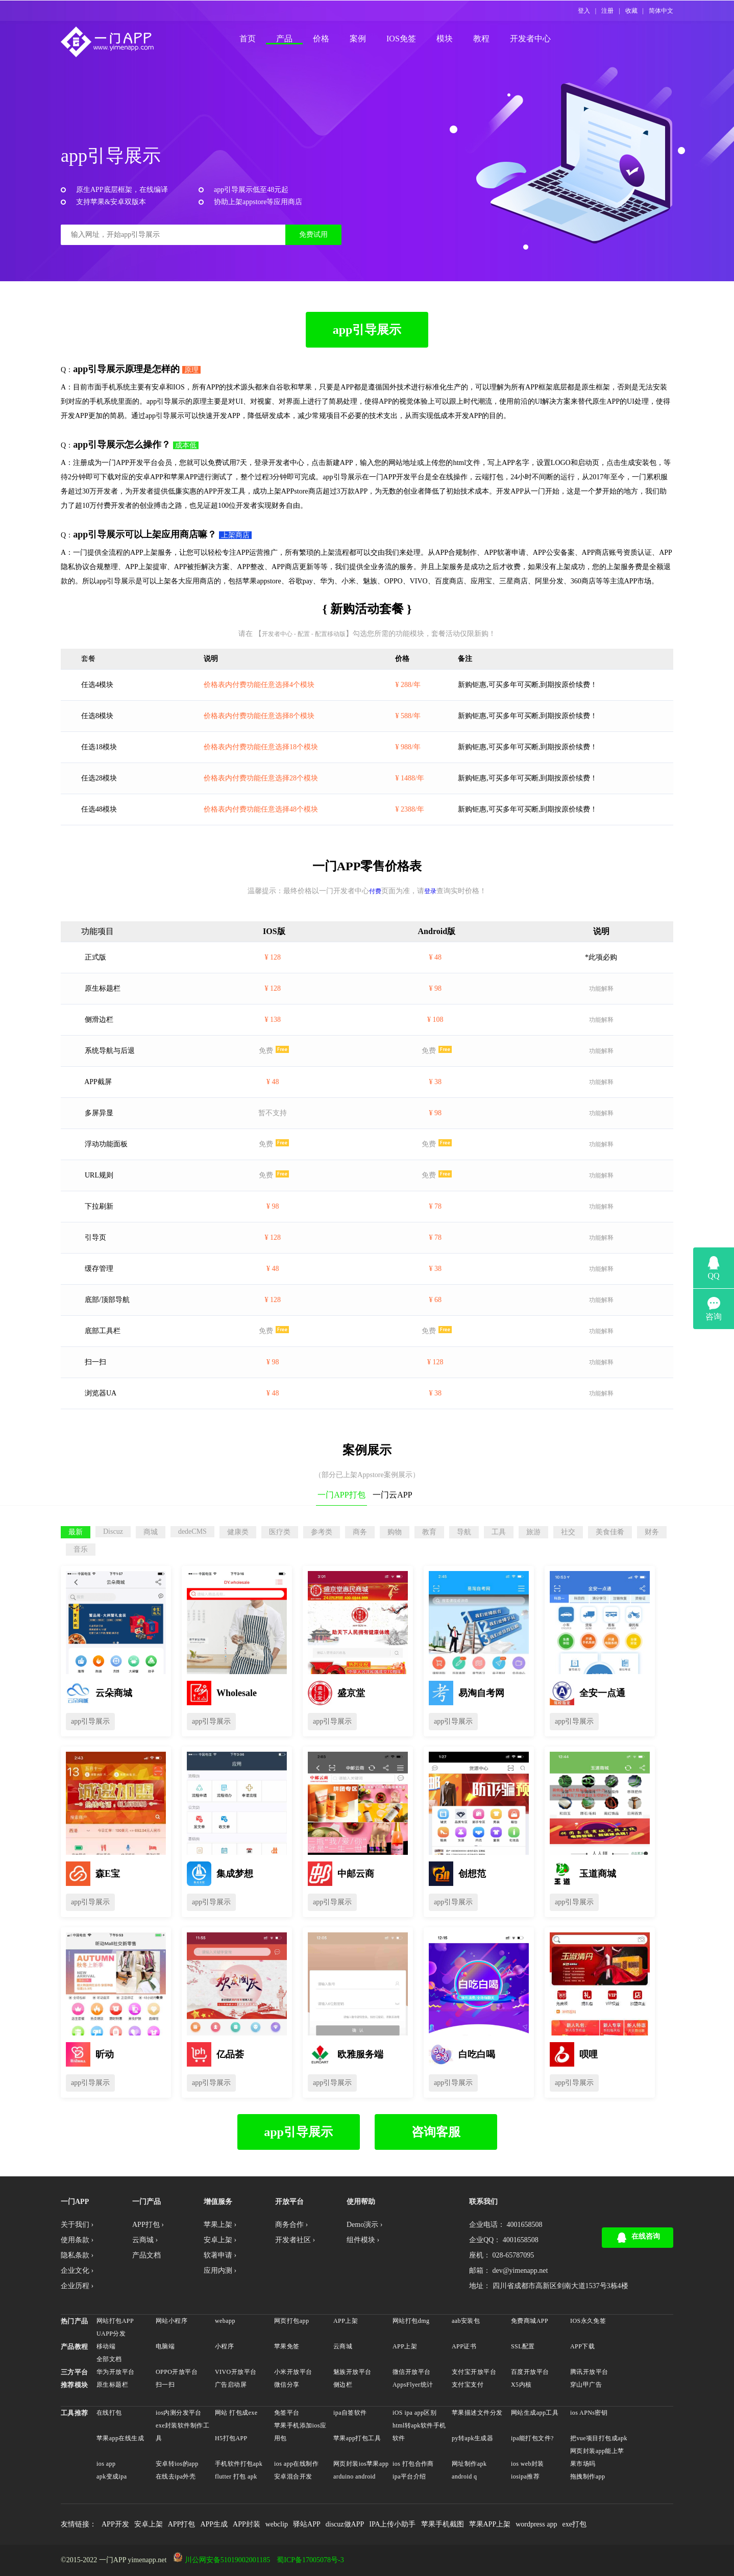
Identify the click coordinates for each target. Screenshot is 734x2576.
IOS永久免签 (588, 2320)
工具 (499, 1532)
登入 (584, 10)
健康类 (238, 1532)
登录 (430, 891)
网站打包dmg (411, 2320)
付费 (375, 891)
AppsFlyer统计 (413, 2384)
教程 (481, 38)
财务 (652, 1532)
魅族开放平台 (352, 2371)
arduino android (354, 2476)
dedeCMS (192, 1531)
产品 (284, 38)
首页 (247, 38)
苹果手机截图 (442, 2524)
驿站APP (307, 2524)
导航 (464, 1532)
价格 (321, 38)
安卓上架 (148, 2524)
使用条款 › (77, 2240)
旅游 (533, 1532)
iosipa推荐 (525, 2476)
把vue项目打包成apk (598, 2438)
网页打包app (291, 2320)
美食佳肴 (610, 1532)
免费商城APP (529, 2320)
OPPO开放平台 (177, 2371)
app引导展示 (367, 329)
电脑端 (165, 2346)
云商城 (342, 2346)
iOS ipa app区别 (414, 2412)
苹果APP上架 (490, 2524)
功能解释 (601, 988)
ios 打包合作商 (413, 2463)
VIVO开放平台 (235, 2371)
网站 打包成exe (236, 2412)
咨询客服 (435, 2132)
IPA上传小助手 (392, 2524)
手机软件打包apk (238, 2463)
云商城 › (145, 2240)
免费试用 (313, 234)
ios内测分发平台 (179, 2412)
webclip (276, 2524)
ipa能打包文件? (532, 2438)
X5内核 (521, 2384)
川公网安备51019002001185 (227, 2560)
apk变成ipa (111, 2476)
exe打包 (574, 2524)
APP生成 (214, 2524)
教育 (429, 1532)
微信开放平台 (412, 2371)
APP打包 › (148, 2224)
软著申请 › (220, 2255)
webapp (225, 2320)
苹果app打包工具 (357, 2438)
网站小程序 (171, 2320)
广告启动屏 (231, 2384)
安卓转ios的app (177, 2463)
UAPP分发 (111, 2333)
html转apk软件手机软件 (419, 2432)
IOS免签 (401, 38)
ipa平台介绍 (409, 2476)
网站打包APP (115, 2320)
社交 (568, 1532)
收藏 (631, 10)
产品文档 (146, 2255)
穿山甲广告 (586, 2384)
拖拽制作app (587, 2476)
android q (464, 2476)
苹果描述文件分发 (477, 2412)
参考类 (321, 1532)
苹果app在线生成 (120, 2438)
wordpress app (536, 2524)
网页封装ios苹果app (361, 2463)
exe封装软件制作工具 (182, 2432)
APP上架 (345, 2320)
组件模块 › (363, 2240)
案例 (358, 38)
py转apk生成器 (472, 2438)
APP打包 (181, 2524)
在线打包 (109, 2412)
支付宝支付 (467, 2384)
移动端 (105, 2346)
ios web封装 (527, 2463)
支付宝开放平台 (474, 2371)
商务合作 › (291, 2224)
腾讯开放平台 (589, 2371)
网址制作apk (469, 2463)
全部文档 (109, 2359)
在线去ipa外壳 (175, 2476)
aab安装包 (466, 2320)
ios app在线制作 (296, 2463)
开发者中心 (530, 38)
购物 (394, 1532)
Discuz (113, 1531)
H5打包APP (231, 2438)
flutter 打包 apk (236, 2476)
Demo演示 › (364, 2224)
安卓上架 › (220, 2240)
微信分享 (287, 2384)
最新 (75, 1532)
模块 (444, 38)
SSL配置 (523, 2346)
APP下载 (582, 2346)
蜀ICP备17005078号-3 (310, 2560)
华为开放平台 (115, 2371)
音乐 (81, 1549)
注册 (607, 10)
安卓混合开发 (293, 2476)
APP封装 (246, 2524)
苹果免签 (287, 2346)
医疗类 (279, 1532)
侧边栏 (342, 2384)
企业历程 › (77, 2286)
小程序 (224, 2346)
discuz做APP (345, 2524)
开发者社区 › (295, 2240)
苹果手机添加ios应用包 (300, 2432)
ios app (105, 2463)
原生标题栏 (112, 2384)
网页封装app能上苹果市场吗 (597, 2457)
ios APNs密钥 (588, 2412)
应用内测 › (220, 2270)
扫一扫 (165, 2384)
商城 (150, 1532)
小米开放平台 (293, 2371)
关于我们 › (77, 2224)
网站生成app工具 (534, 2412)
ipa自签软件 (350, 2412)
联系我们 (483, 2201)
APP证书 (464, 2346)
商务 (360, 1532)
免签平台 (287, 2412)
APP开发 (115, 2524)
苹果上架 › (220, 2224)
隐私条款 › (77, 2255)
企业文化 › (77, 2270)
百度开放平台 (530, 2371)
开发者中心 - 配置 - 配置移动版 (304, 633)
